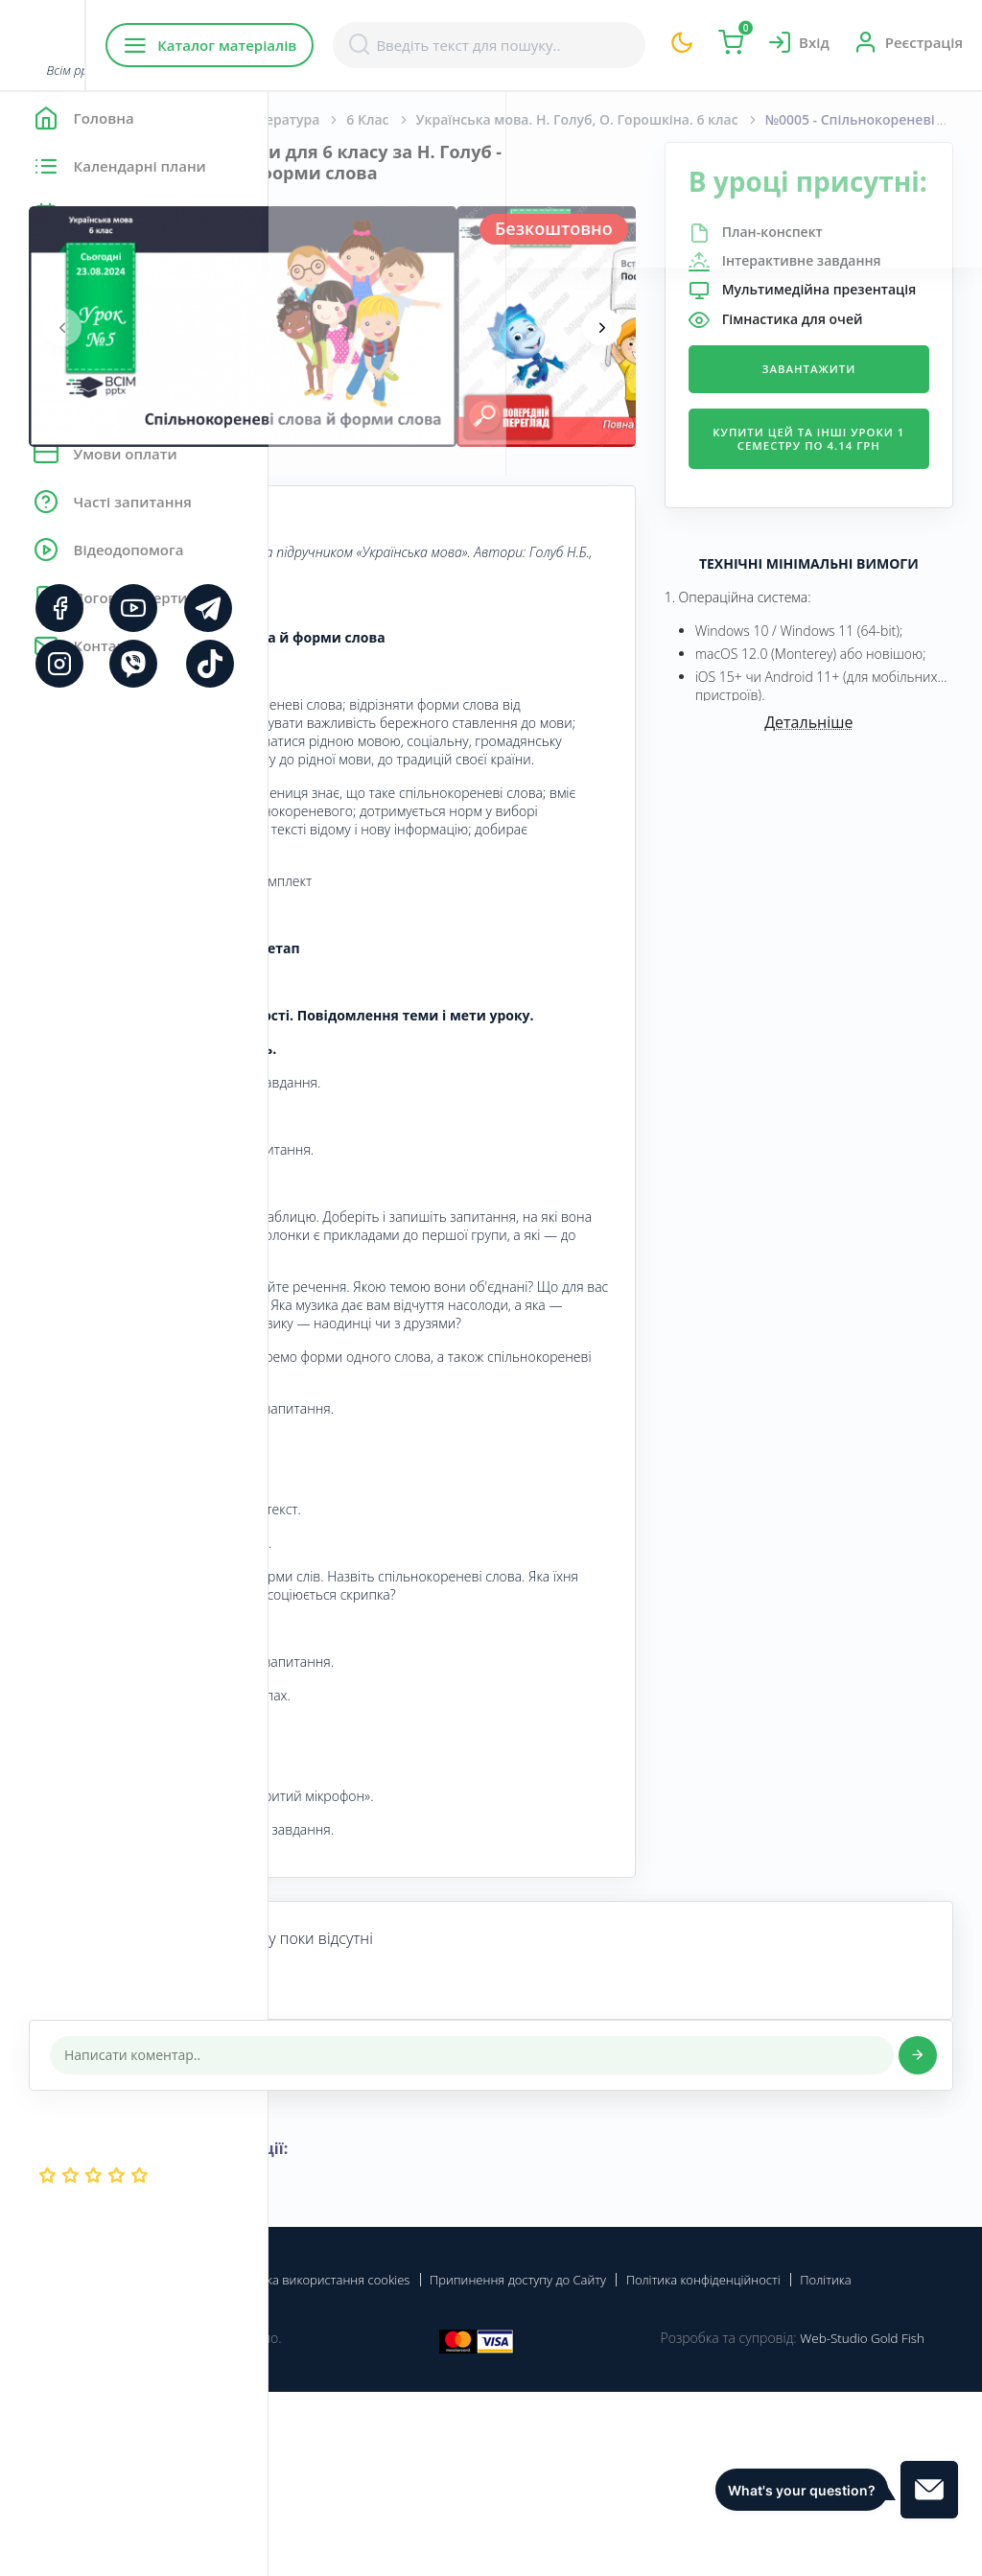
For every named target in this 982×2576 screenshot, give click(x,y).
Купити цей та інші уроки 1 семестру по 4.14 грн (853, 549)
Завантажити (853, 465)
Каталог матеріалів (392, 45)
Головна (325, 119)
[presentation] (331, 327)
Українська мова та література (485, 119)
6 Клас (636, 119)
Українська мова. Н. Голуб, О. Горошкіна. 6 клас (781, 119)
